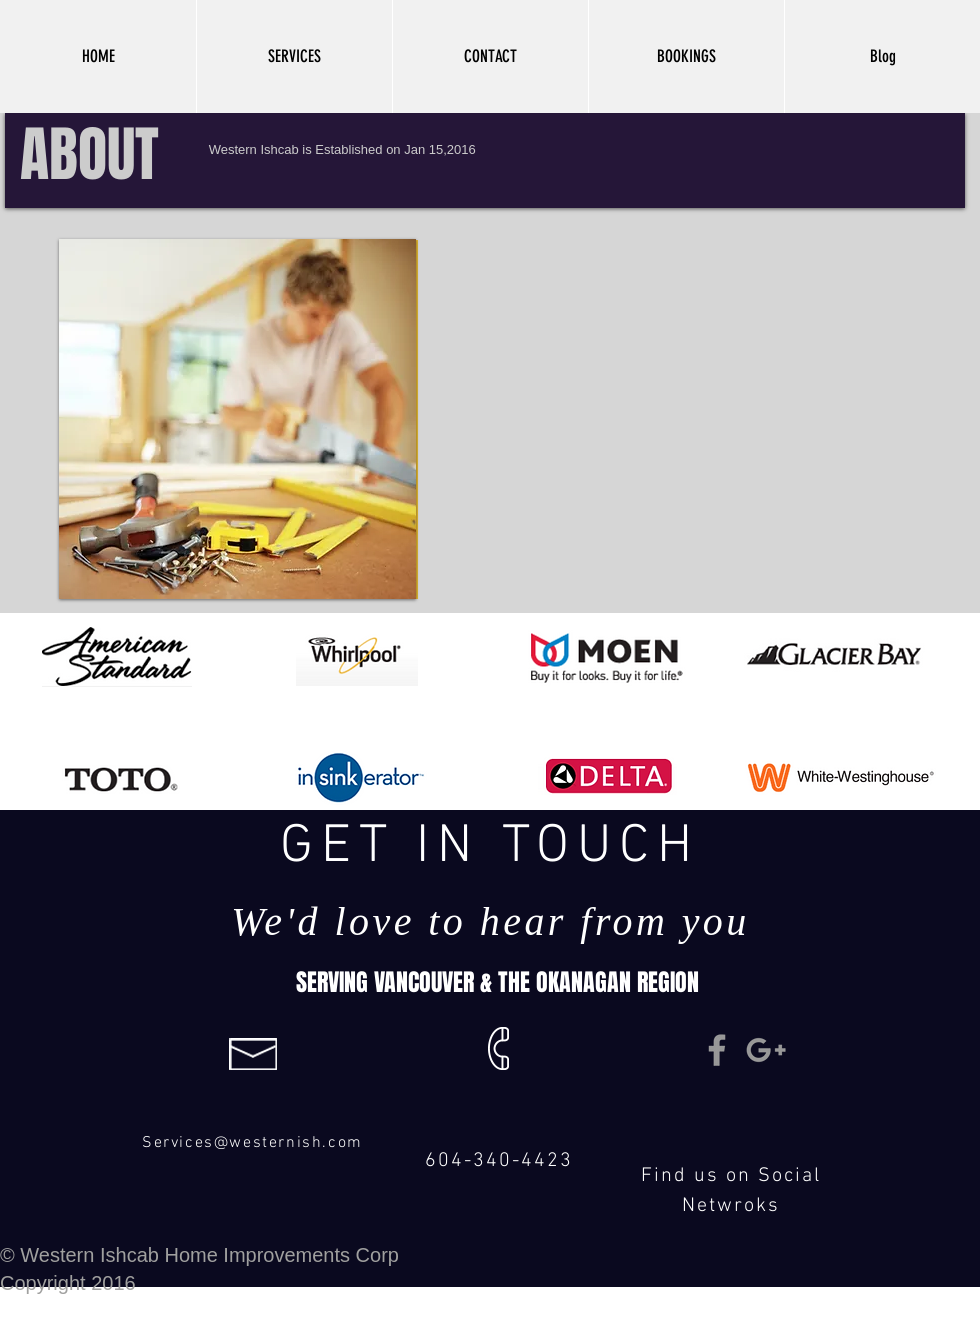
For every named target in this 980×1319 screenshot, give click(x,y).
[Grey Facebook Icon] (717, 1050)
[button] (294, 56)
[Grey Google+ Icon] (766, 1050)
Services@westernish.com (252, 1143)
